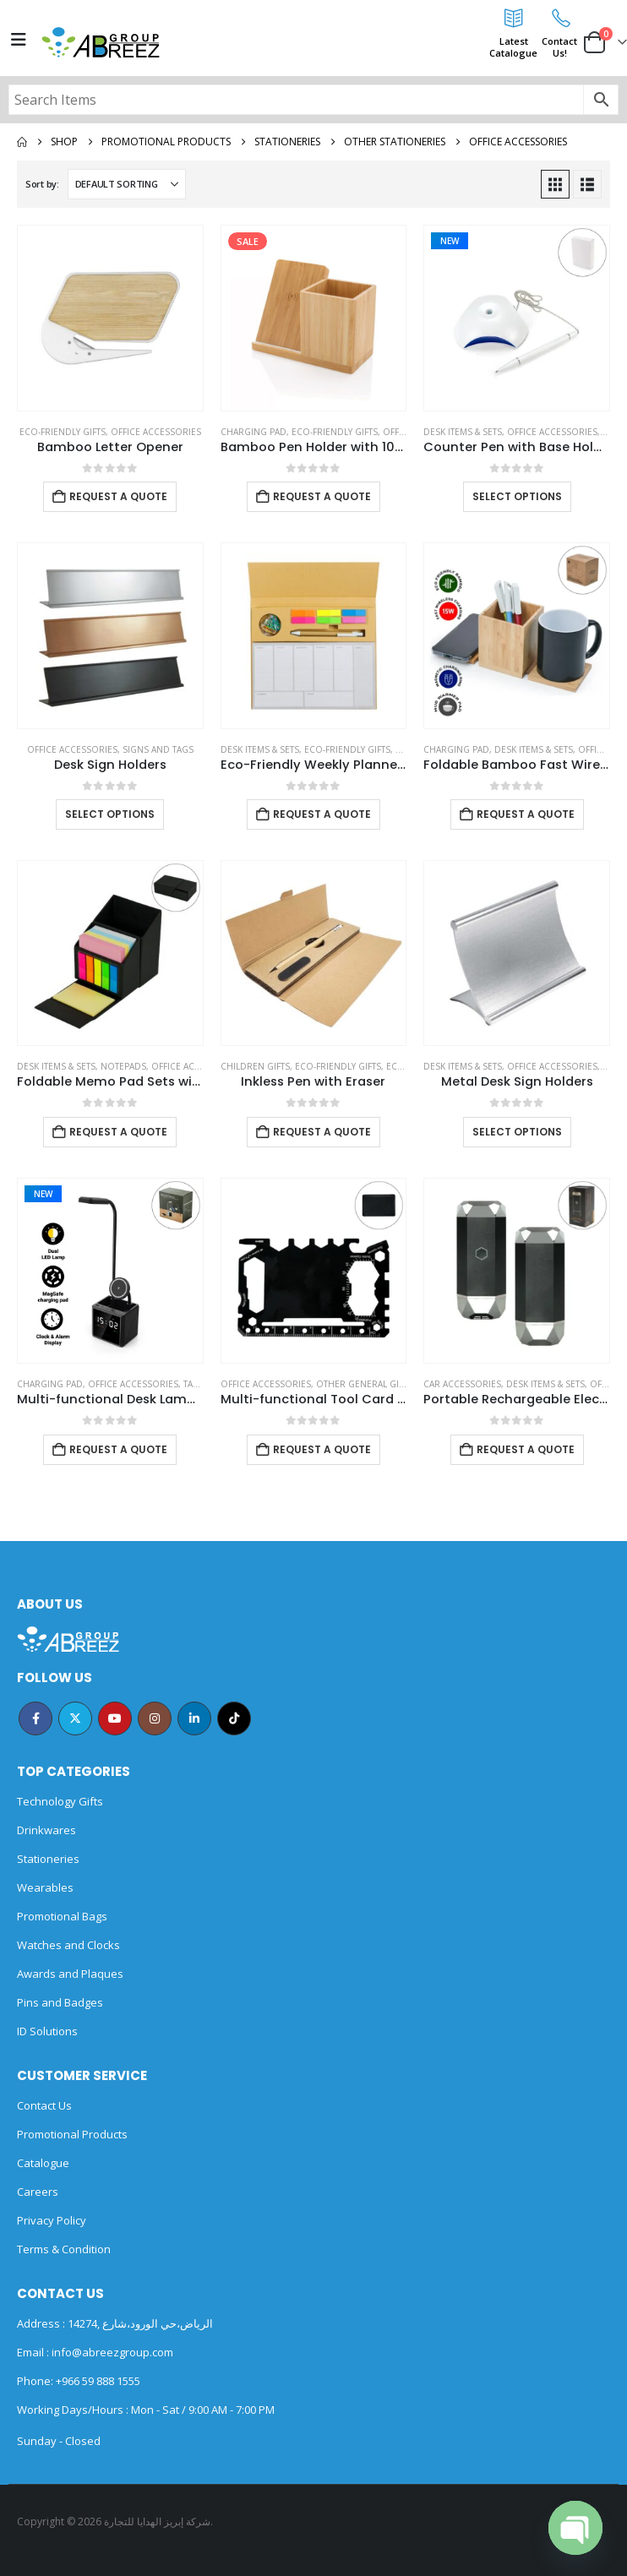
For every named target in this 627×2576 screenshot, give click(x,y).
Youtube (115, 1718)
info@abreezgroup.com (111, 2352)
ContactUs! (559, 47)
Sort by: (42, 183)
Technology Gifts (60, 1801)
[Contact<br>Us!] (559, 17)
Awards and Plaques (70, 1973)
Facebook (35, 1718)
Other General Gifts (364, 1384)
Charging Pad (253, 432)
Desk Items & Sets (462, 432)
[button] (555, 184)
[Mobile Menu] (18, 39)
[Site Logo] (100, 42)
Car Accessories (462, 1384)
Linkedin (194, 1718)
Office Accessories (156, 432)
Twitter (75, 1718)
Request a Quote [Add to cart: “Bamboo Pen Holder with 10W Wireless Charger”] (322, 496)
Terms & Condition (64, 2249)
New (449, 241)
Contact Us (44, 2105)
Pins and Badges (60, 2002)
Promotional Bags (62, 1916)
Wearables (45, 1887)
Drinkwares (46, 1830)
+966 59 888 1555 (98, 2380)
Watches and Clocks (68, 1944)
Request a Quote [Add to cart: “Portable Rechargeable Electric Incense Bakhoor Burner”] (526, 1449)
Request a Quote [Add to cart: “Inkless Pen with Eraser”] (322, 1132)
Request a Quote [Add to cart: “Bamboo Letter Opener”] (118, 496)
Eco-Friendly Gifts (62, 432)
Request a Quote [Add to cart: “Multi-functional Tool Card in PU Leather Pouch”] (322, 1449)
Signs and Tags (158, 749)
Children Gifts (255, 1066)
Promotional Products (72, 2134)
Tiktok (234, 1718)
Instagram (155, 1718)
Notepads (123, 1066)
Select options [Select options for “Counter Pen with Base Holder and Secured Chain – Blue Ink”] (517, 496)
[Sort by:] (127, 184)
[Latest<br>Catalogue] (513, 17)
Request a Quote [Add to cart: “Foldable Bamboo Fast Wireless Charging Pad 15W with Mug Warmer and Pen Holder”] (526, 814)
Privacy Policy (51, 2220)
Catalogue (43, 2162)
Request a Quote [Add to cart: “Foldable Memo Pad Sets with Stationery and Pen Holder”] (118, 1132)
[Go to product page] (110, 318)
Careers (37, 2191)
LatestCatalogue (513, 47)
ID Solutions (47, 2031)
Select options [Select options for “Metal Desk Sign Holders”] (517, 1132)
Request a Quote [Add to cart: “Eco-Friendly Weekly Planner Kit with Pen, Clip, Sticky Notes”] (322, 814)
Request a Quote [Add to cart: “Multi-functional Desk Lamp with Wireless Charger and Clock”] (118, 1449)
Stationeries (48, 1858)
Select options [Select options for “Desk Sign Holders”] (110, 814)
